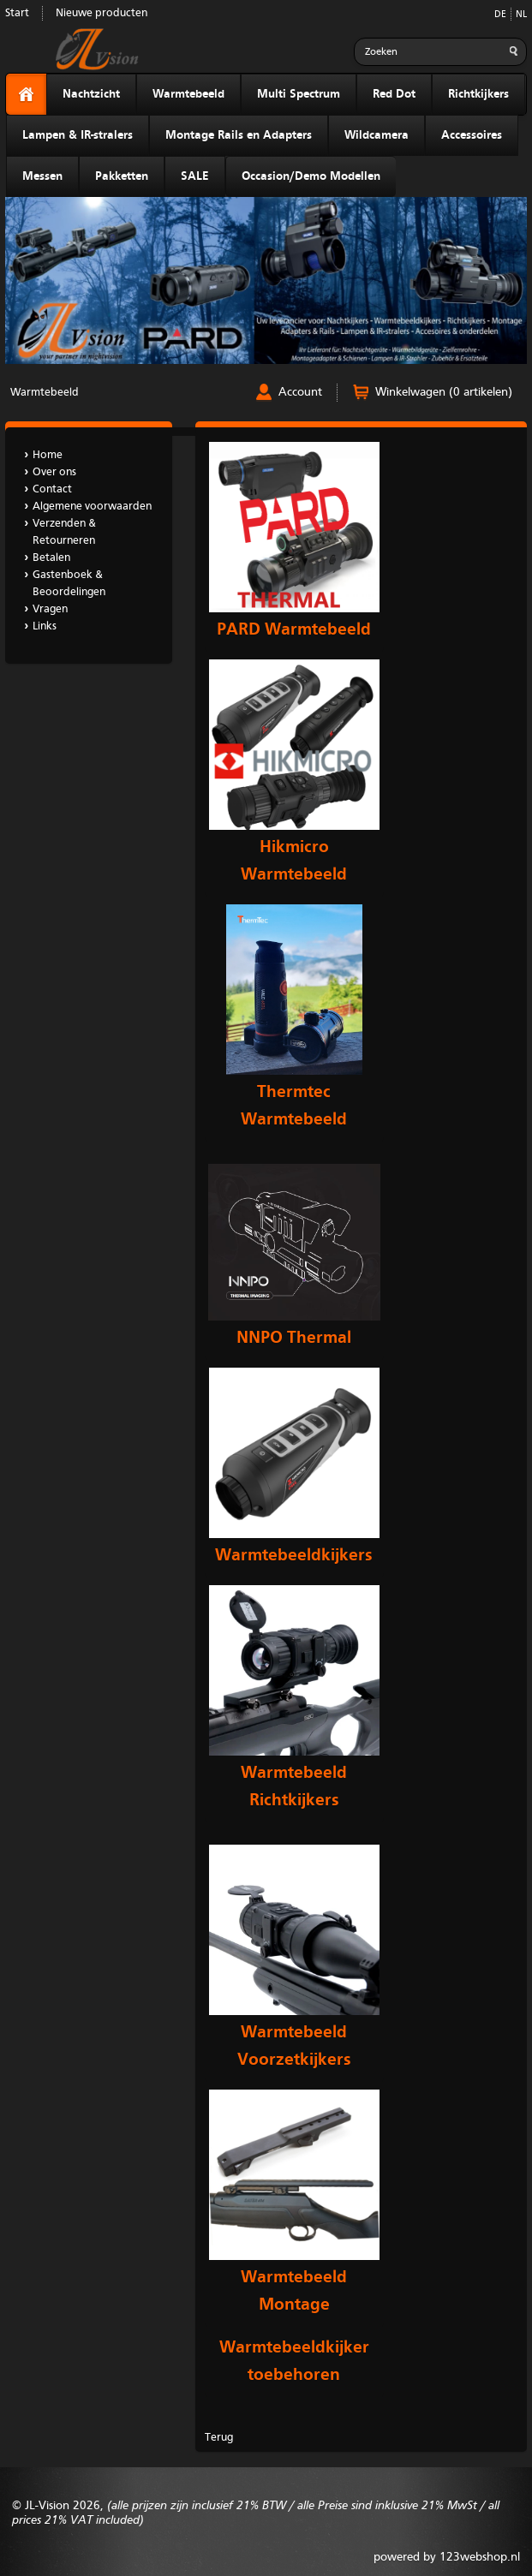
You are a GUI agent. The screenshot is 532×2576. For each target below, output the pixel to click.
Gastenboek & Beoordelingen (69, 583)
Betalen (51, 558)
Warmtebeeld (188, 94)
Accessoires (471, 135)
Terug (219, 2437)
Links (45, 626)
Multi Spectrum (298, 94)
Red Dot (394, 94)
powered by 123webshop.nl (447, 2557)
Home (48, 455)
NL (521, 15)
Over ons (54, 472)
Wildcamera (376, 135)
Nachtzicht (91, 94)
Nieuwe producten (101, 13)
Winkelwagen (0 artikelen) (443, 392)
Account (300, 392)
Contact (52, 489)
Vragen (50, 609)
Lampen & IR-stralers (77, 135)
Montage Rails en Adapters (238, 135)
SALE (195, 176)
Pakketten (121, 176)
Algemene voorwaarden (92, 506)
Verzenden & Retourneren (64, 532)
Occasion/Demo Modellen (311, 176)
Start (17, 13)
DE (500, 15)
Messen (42, 176)
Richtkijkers (478, 94)
